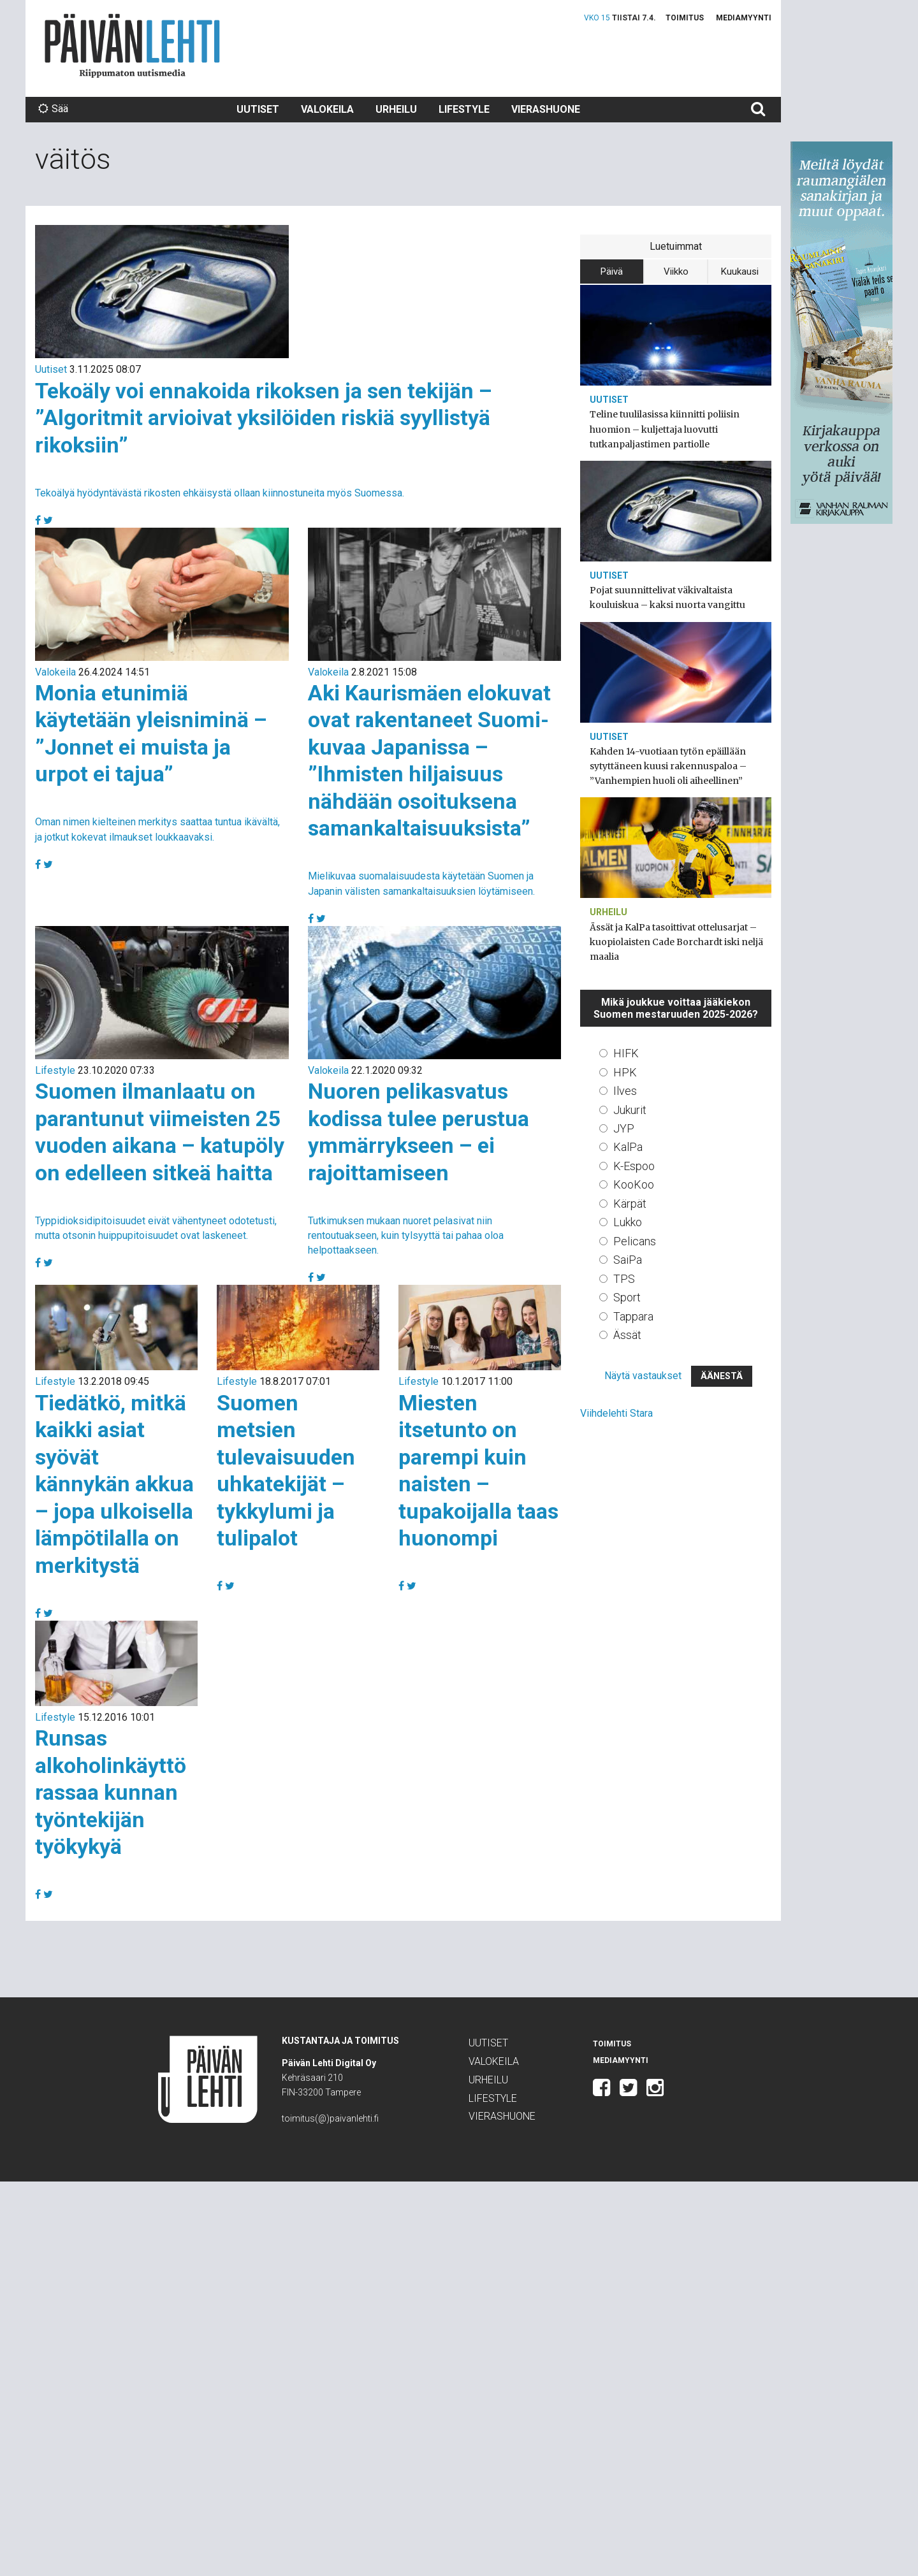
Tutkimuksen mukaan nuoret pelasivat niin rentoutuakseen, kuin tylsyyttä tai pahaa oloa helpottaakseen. (406, 1235)
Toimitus (685, 17)
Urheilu (396, 109)
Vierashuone (545, 109)
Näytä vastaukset (642, 1376)
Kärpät (629, 1203)
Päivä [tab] (612, 271)
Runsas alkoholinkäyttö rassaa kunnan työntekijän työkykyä (110, 1792)
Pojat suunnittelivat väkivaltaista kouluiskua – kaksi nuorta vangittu (667, 597)
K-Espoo (634, 1166)
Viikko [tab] (676, 271)
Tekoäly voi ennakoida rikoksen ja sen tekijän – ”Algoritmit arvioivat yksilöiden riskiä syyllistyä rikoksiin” (263, 418)
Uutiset (258, 109)
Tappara (633, 1316)
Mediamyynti (743, 17)
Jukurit (629, 1110)
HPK (625, 1072)
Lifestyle (464, 109)
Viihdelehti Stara (616, 1413)
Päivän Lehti (132, 45)
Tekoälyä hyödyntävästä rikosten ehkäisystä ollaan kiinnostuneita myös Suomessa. (219, 493)
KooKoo (633, 1184)
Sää (53, 109)
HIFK (626, 1053)
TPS (624, 1278)
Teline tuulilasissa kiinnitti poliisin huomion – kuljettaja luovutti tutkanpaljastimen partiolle (665, 429)
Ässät (627, 1335)
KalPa (628, 1147)
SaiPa (627, 1259)
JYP (623, 1128)
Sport (627, 1297)
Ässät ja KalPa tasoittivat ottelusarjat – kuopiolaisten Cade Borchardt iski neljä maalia (676, 942)
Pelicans (634, 1241)
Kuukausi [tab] (740, 271)
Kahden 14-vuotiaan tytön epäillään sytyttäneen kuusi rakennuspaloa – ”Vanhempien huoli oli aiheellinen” (668, 766)
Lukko (627, 1222)
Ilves (625, 1090)
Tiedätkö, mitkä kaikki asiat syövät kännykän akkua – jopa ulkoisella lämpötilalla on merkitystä (114, 1484)
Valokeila (327, 109)
